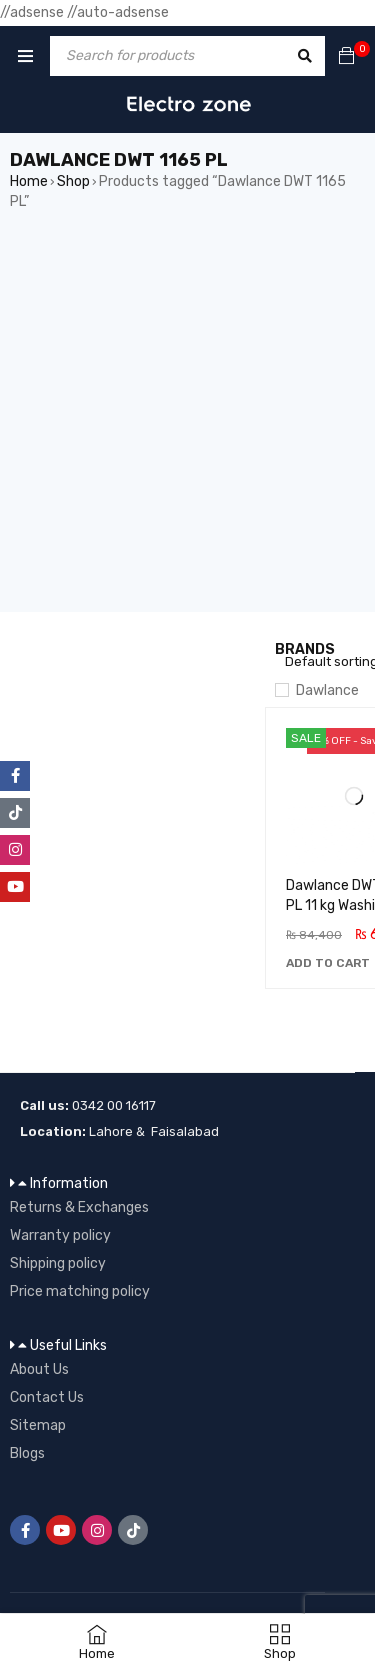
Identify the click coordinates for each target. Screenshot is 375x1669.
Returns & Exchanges (79, 1207)
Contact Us (47, 1397)
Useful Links (68, 1345)
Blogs (27, 1453)
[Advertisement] (187, 424)
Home (29, 181)
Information (69, 1183)
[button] (328, 963)
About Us (39, 1369)
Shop (73, 181)
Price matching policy (80, 1291)
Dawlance (327, 690)
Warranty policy (60, 1235)
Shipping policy (58, 1263)
